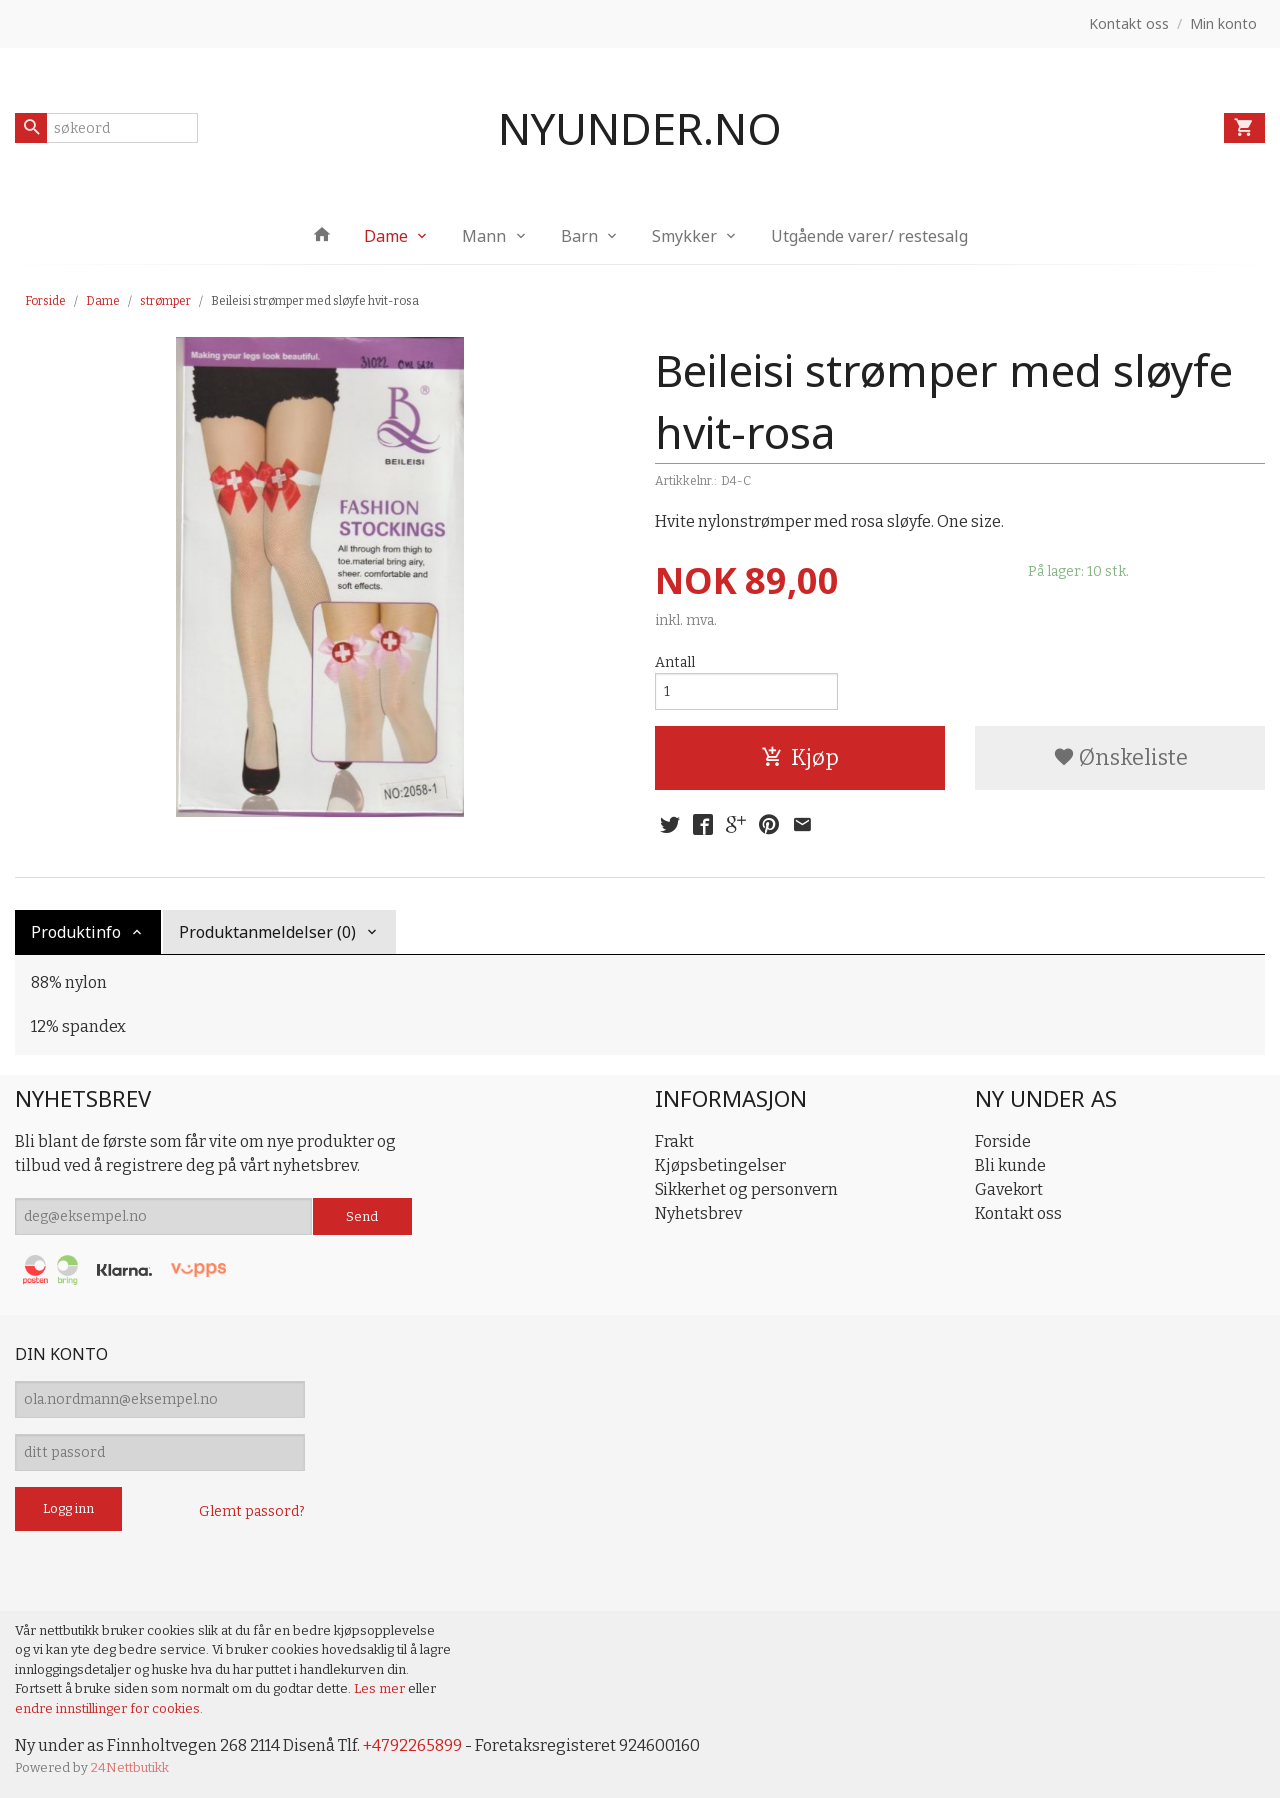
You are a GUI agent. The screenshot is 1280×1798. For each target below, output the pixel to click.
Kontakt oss (1018, 1213)
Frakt (674, 1141)
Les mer (381, 1688)
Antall (675, 662)
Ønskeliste (1120, 757)
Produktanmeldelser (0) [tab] (267, 932)
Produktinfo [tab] (76, 932)
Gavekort (1009, 1189)
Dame (386, 236)
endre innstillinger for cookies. (109, 1708)
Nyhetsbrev (698, 1213)
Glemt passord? (252, 1511)
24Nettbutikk (130, 1767)
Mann (484, 236)
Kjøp (800, 757)
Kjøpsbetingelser (720, 1165)
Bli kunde (1010, 1165)
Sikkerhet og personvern (746, 1189)
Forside (45, 301)
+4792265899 (412, 1745)
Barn (579, 236)
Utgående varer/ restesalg (869, 236)
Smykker (684, 236)
